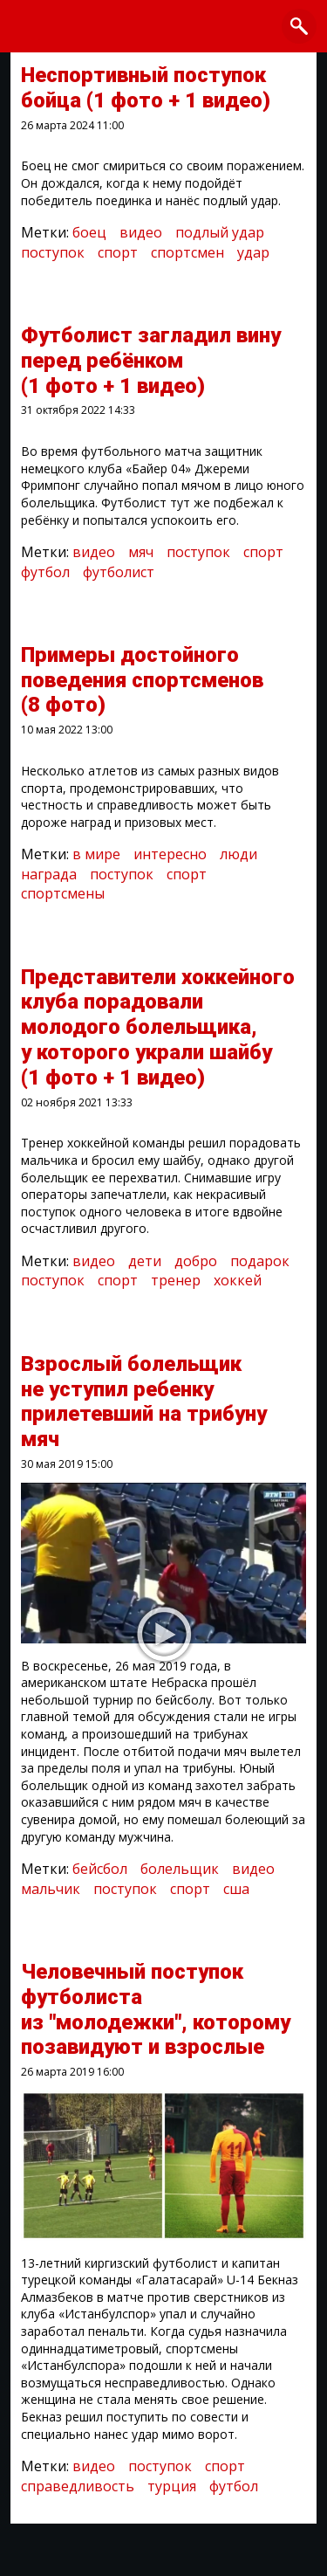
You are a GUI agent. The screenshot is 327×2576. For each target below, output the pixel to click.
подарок (260, 1261)
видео (140, 232)
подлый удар (219, 232)
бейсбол (99, 1868)
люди (238, 854)
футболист (118, 572)
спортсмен (187, 252)
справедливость (77, 2486)
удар (253, 252)
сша (236, 1888)
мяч (140, 551)
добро (195, 1261)
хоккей (238, 1280)
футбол (45, 572)
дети (144, 1261)
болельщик (179, 1868)
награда (49, 874)
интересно (170, 854)
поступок (53, 252)
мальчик (50, 1888)
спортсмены (63, 893)
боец (89, 232)
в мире (96, 854)
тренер (176, 1280)
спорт (118, 252)
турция (171, 2486)
